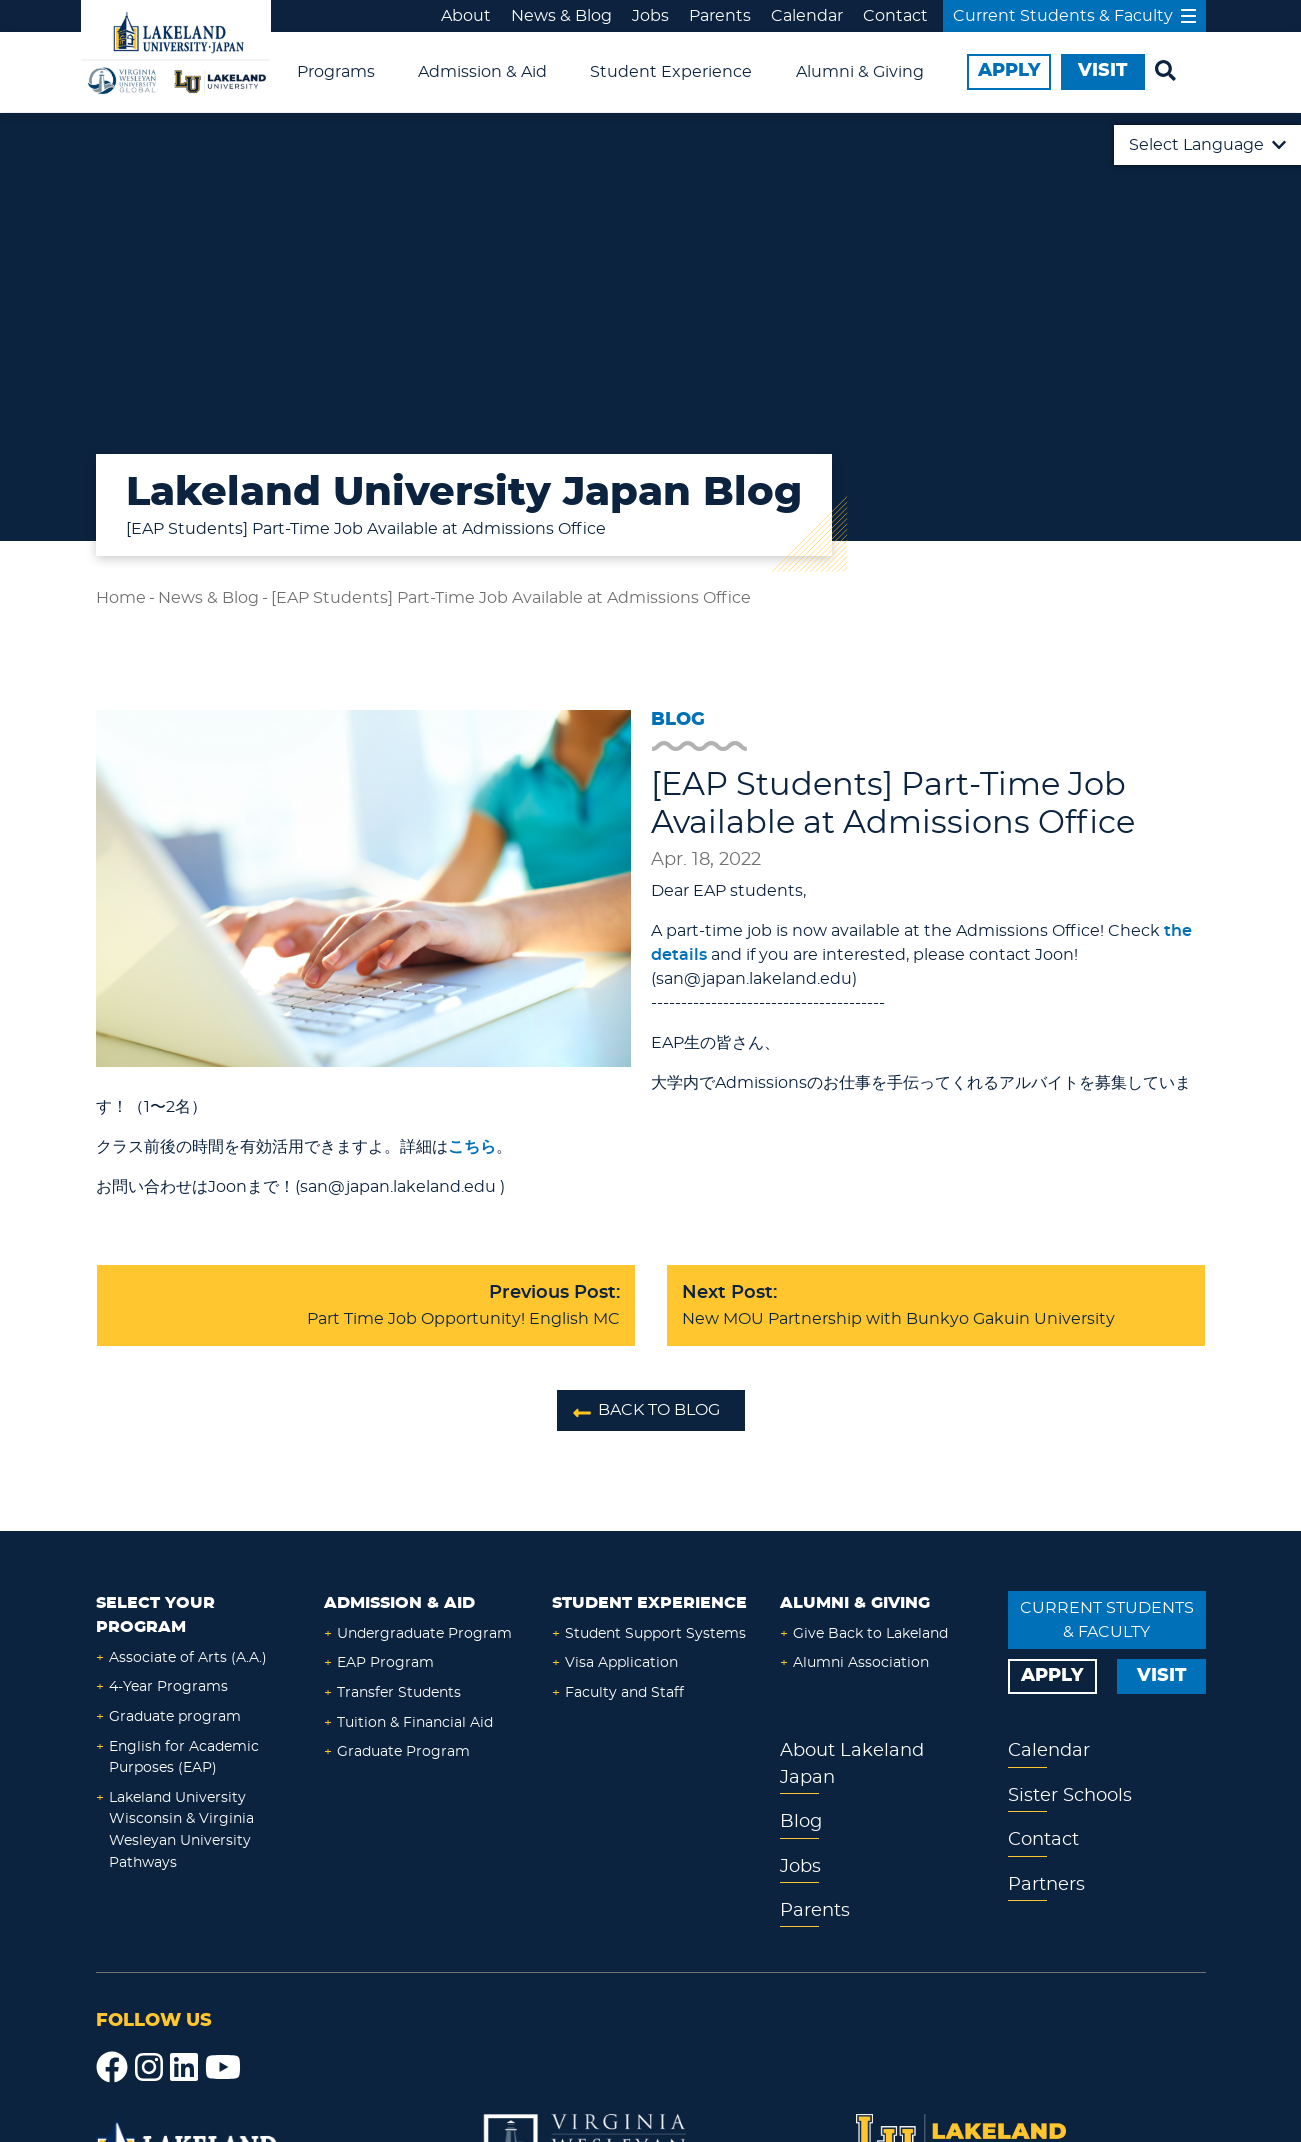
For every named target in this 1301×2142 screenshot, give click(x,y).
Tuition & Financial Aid (415, 1722)
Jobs (650, 16)
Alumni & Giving (860, 72)
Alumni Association (861, 1662)
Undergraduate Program (424, 1633)
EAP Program (385, 1662)
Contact (895, 16)
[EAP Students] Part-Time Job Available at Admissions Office (511, 598)
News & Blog (561, 16)
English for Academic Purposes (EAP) (184, 1757)
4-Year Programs (168, 1686)
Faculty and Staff (624, 1692)
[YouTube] (223, 2068)
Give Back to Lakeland (870, 1633)
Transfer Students (399, 1692)
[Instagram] (149, 2068)
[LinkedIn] (184, 2068)
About (466, 16)
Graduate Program (403, 1751)
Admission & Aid (482, 72)
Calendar (807, 16)
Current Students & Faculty (1074, 16)
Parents (720, 16)
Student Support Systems (655, 1633)
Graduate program (175, 1716)
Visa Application (621, 1662)
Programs (336, 72)
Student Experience (671, 72)
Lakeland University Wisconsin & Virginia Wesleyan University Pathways (181, 1830)
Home (121, 598)
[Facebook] (112, 2068)
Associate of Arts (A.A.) (188, 1657)
